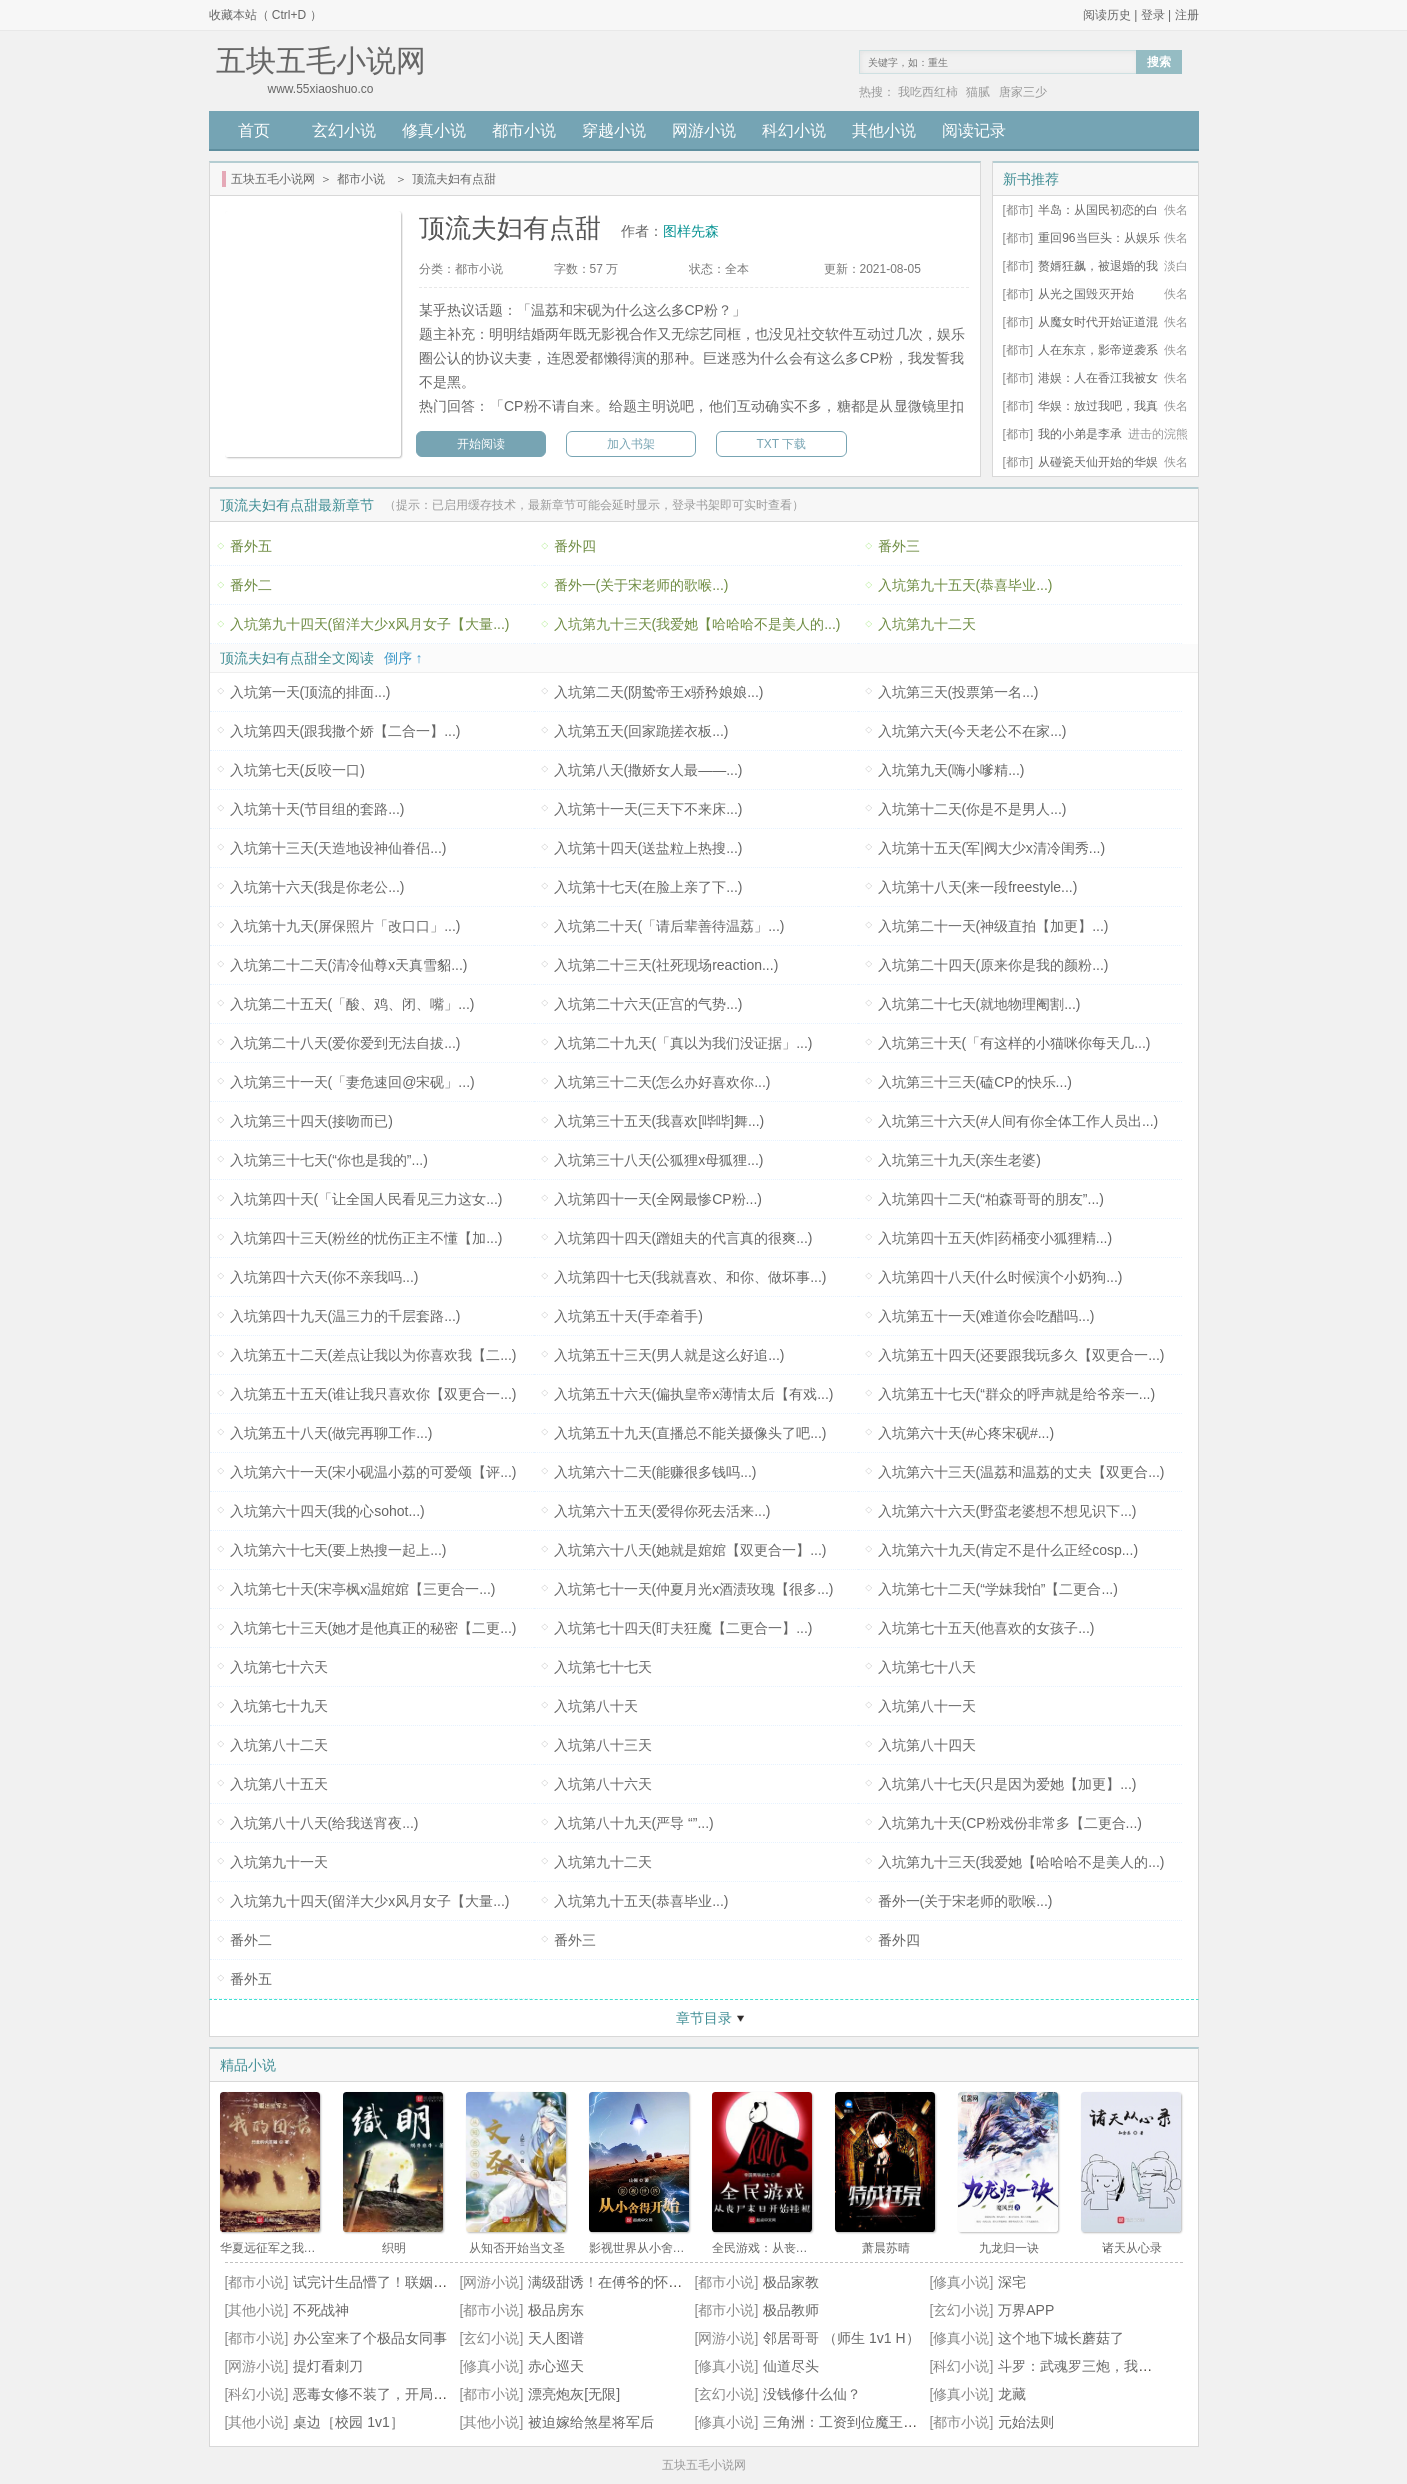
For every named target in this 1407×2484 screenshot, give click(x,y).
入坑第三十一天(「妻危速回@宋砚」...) (352, 1082)
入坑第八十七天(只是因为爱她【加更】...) (1007, 1784)
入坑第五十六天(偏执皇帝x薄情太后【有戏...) (694, 1394)
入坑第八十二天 (279, 1745)
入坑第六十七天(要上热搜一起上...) (338, 1550)
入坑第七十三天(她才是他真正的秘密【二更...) (373, 1628)
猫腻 (978, 92)
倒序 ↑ (403, 658)
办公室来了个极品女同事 (370, 2338)
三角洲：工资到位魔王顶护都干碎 (868, 2422)
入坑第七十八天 (927, 1667)
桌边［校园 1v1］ (348, 2422)
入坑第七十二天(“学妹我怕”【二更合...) (998, 1589)
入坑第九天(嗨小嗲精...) (951, 770)
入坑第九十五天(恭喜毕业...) (965, 585)
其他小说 (884, 130)
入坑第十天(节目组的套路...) (317, 809)
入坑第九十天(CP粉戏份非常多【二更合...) (1010, 1823)
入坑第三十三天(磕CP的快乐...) (975, 1082)
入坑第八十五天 (279, 1784)
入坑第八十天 (596, 1706)
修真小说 (434, 130)
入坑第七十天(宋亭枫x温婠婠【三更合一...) (363, 1589)
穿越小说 (614, 130)
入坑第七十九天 (279, 1706)
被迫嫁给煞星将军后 (591, 2422)
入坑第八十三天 (603, 1745)
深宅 (1012, 2282)
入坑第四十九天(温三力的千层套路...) (345, 1316)
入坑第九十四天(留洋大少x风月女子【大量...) (370, 624)
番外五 (251, 546)
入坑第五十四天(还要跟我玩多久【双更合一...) (1021, 1355)
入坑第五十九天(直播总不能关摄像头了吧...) (690, 1433)
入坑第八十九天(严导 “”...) (634, 1823)
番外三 (899, 546)
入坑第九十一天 (279, 1862)
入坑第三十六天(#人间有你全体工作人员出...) (1018, 1121)
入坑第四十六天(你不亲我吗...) (324, 1277)
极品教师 (791, 2310)
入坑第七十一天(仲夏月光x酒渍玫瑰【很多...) (694, 1589)
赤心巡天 (556, 2366)
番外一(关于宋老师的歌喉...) (641, 585)
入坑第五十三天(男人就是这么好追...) (669, 1355)
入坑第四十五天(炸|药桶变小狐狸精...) (995, 1238)
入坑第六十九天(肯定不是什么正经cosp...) (1008, 1550)
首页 (254, 130)
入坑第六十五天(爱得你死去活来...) (662, 1511)
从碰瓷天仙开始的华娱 (1098, 462)
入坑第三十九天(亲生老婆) (959, 1160)
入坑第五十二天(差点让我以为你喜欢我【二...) (373, 1355)
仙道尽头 (791, 2366)
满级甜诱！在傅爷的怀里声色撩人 (633, 2282)
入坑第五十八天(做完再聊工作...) (331, 1433)
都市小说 (524, 130)
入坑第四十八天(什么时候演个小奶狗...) (1000, 1277)
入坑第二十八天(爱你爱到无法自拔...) (345, 1043)
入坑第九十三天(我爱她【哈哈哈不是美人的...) (697, 624)
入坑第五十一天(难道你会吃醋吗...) (986, 1316)
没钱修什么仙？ (812, 2394)
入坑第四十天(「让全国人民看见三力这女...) (366, 1199)
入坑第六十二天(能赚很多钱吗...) (655, 1472)
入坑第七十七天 (603, 1667)
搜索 (1159, 62)
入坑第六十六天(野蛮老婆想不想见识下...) (1007, 1511)
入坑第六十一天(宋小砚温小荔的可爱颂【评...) (373, 1472)
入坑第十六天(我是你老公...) (317, 887)
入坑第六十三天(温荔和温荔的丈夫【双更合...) (1021, 1472)
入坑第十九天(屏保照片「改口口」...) (345, 926)
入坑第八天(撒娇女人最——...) (648, 770)
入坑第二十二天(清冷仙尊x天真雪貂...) (349, 965)
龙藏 (1012, 2394)
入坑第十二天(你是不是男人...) (972, 809)
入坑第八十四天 (927, 1745)
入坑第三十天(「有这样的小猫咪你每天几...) (1014, 1043)
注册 (1187, 15)
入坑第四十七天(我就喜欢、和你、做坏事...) (690, 1277)
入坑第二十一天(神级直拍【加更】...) (993, 926)
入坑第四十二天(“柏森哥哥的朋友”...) (991, 1199)
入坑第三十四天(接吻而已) (311, 1121)
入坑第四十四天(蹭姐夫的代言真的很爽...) (683, 1238)
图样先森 (691, 231)
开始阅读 (481, 444)
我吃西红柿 (928, 92)
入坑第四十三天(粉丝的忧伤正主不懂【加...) (366, 1238)
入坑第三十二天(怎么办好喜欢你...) (662, 1082)
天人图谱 (556, 2338)
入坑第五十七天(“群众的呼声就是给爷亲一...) (1017, 1394)
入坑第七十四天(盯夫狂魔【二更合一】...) (683, 1628)
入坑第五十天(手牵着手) (628, 1316)
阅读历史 (1107, 15)
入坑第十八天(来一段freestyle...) (978, 887)
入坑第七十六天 (279, 1667)
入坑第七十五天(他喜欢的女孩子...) (986, 1628)
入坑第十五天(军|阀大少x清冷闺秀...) (992, 848)
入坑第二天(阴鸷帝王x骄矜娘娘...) (659, 692)
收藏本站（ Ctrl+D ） (265, 15)
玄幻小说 (344, 130)
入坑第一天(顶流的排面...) (310, 692)
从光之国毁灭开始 (1086, 294)
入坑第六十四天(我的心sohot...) (327, 1511)
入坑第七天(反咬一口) (297, 770)
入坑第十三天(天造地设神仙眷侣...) (338, 848)
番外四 (575, 546)
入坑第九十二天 (927, 624)
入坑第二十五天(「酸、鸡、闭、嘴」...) (352, 1004)
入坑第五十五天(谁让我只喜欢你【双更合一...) (373, 1394)
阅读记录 (974, 130)
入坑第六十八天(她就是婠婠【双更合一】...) (690, 1550)
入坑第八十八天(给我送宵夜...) (324, 1823)
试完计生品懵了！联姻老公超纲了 (398, 2282)
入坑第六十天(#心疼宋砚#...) (966, 1433)
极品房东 (556, 2310)
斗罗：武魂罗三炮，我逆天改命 (1096, 2366)
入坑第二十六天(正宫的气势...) (648, 1004)
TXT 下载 (782, 444)
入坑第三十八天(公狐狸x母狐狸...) (659, 1160)
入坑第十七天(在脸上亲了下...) (648, 887)
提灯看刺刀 (328, 2366)
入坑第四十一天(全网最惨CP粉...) (658, 1199)
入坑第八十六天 (603, 1784)
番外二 (251, 585)
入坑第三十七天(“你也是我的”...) (329, 1160)
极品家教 (791, 2282)
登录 (1153, 15)
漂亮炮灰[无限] (574, 2394)
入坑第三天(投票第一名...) (958, 692)
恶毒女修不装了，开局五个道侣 (391, 2394)
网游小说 (704, 130)
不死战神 (321, 2310)
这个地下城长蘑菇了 (1061, 2338)
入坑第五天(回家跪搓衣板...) (641, 731)
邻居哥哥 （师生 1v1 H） (841, 2338)
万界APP (1026, 2310)
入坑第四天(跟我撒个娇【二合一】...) (345, 731)
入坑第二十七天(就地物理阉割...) (979, 1004)
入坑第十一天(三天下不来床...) (648, 809)
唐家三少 (1023, 92)
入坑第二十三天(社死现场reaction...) (666, 965)
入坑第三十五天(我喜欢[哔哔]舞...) (659, 1121)
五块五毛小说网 (273, 179)
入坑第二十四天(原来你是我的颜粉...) (993, 965)
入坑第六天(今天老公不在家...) (972, 731)
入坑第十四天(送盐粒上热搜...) (648, 848)
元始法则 (1026, 2422)
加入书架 (631, 444)
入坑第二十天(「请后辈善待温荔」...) (669, 926)
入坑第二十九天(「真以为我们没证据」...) (683, 1043)
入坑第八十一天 (927, 1706)
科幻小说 (794, 130)
